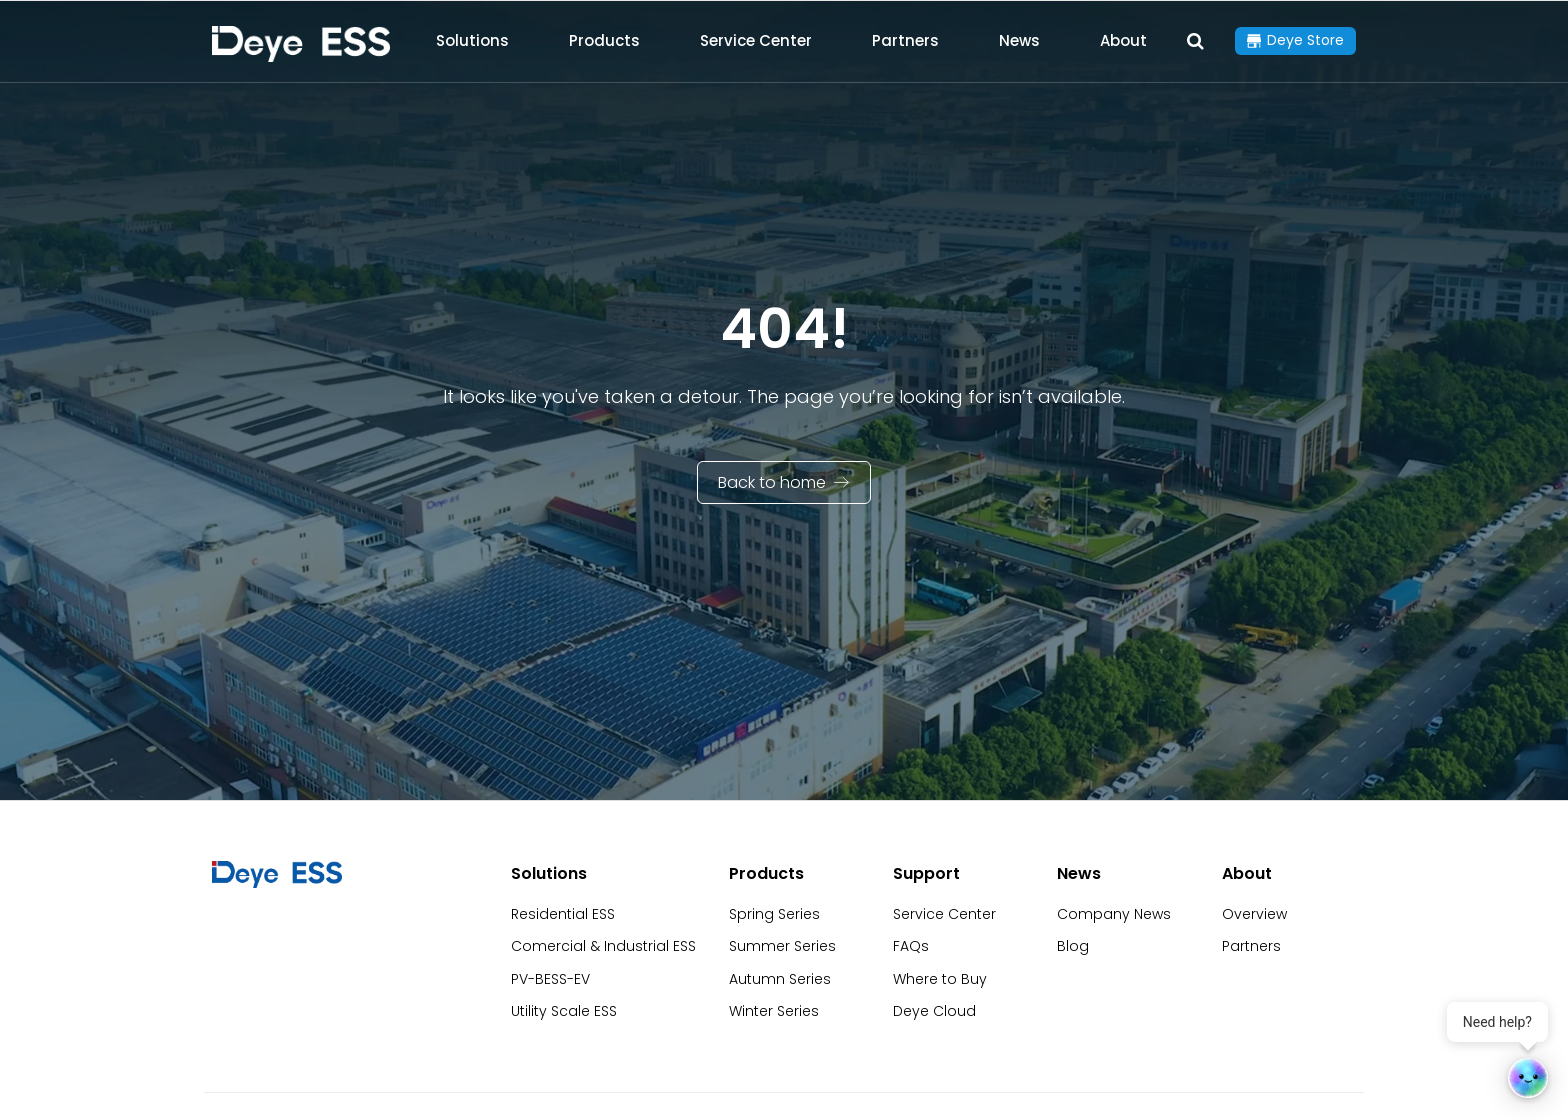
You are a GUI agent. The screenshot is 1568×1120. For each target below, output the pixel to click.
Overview (1254, 914)
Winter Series (774, 1011)
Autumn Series (780, 979)
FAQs (911, 946)
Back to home (772, 482)
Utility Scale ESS (564, 1011)
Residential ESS (563, 914)
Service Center (756, 40)
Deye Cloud (934, 1011)
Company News (1114, 914)
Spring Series (774, 914)
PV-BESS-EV (550, 979)
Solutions (472, 40)
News (1019, 40)
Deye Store (1305, 40)
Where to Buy (940, 979)
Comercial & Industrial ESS (603, 946)
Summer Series (782, 946)
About (1123, 40)
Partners (905, 40)
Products (604, 40)
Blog (1073, 946)
